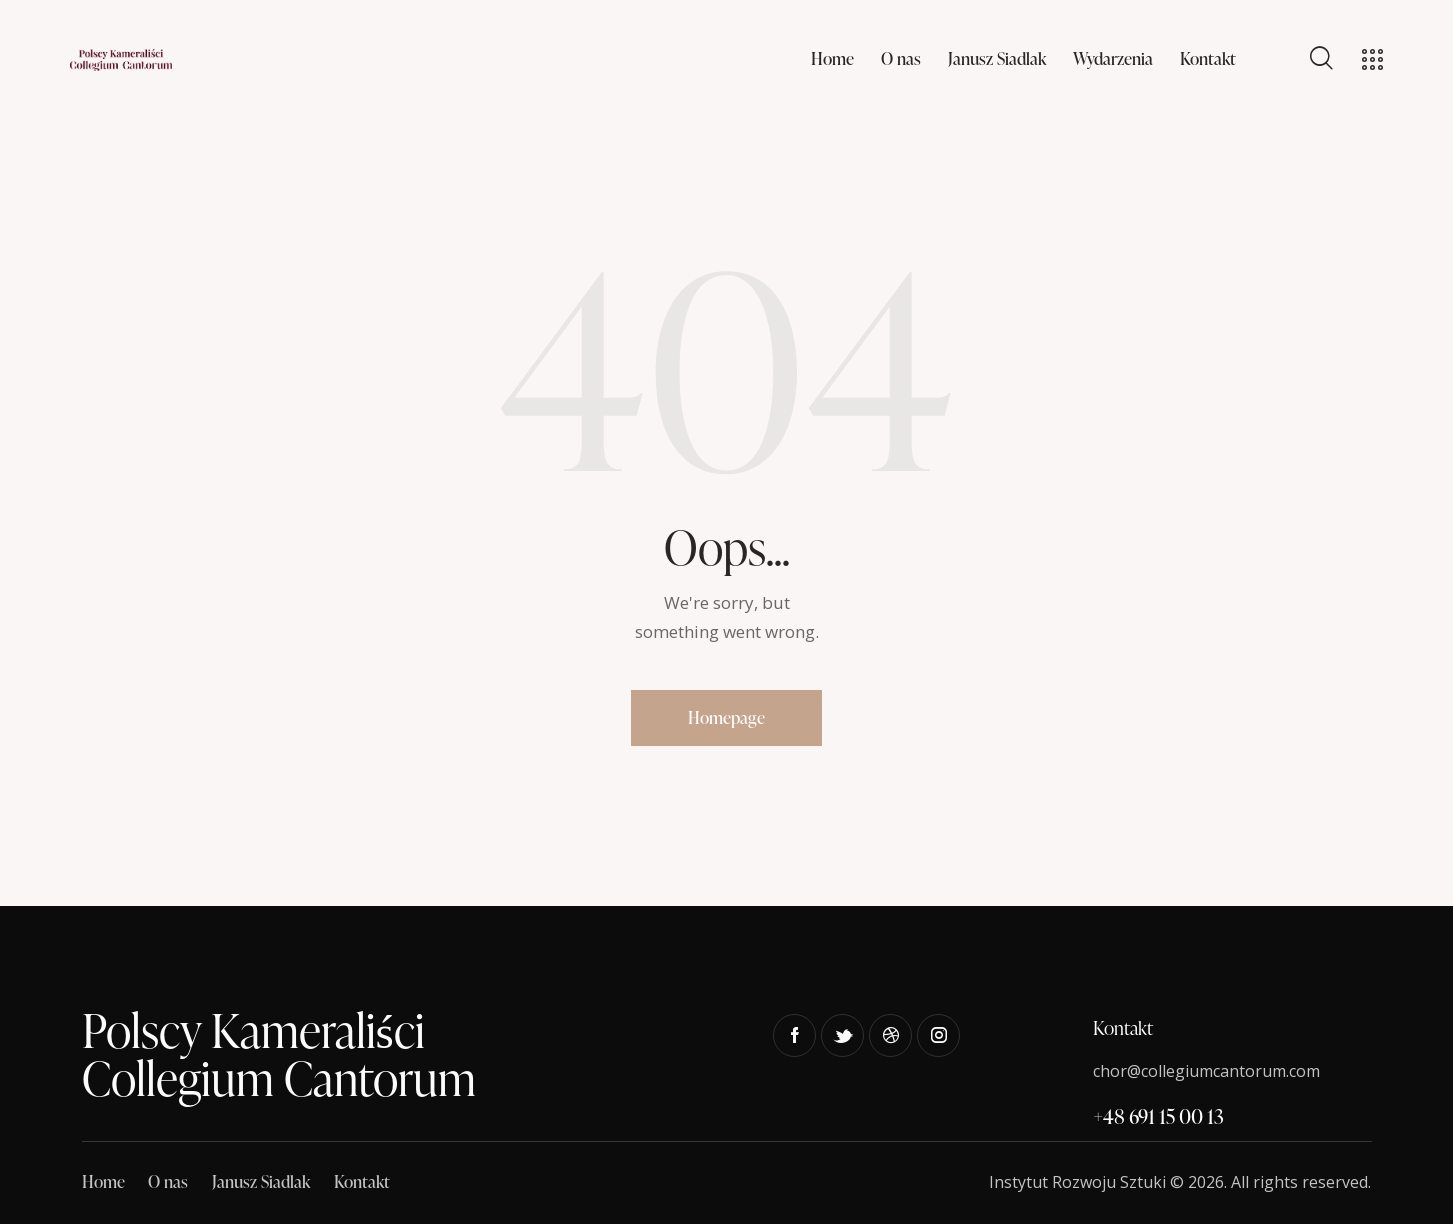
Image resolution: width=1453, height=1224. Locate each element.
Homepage (726, 717)
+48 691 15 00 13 (1158, 1116)
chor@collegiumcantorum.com (1206, 1071)
